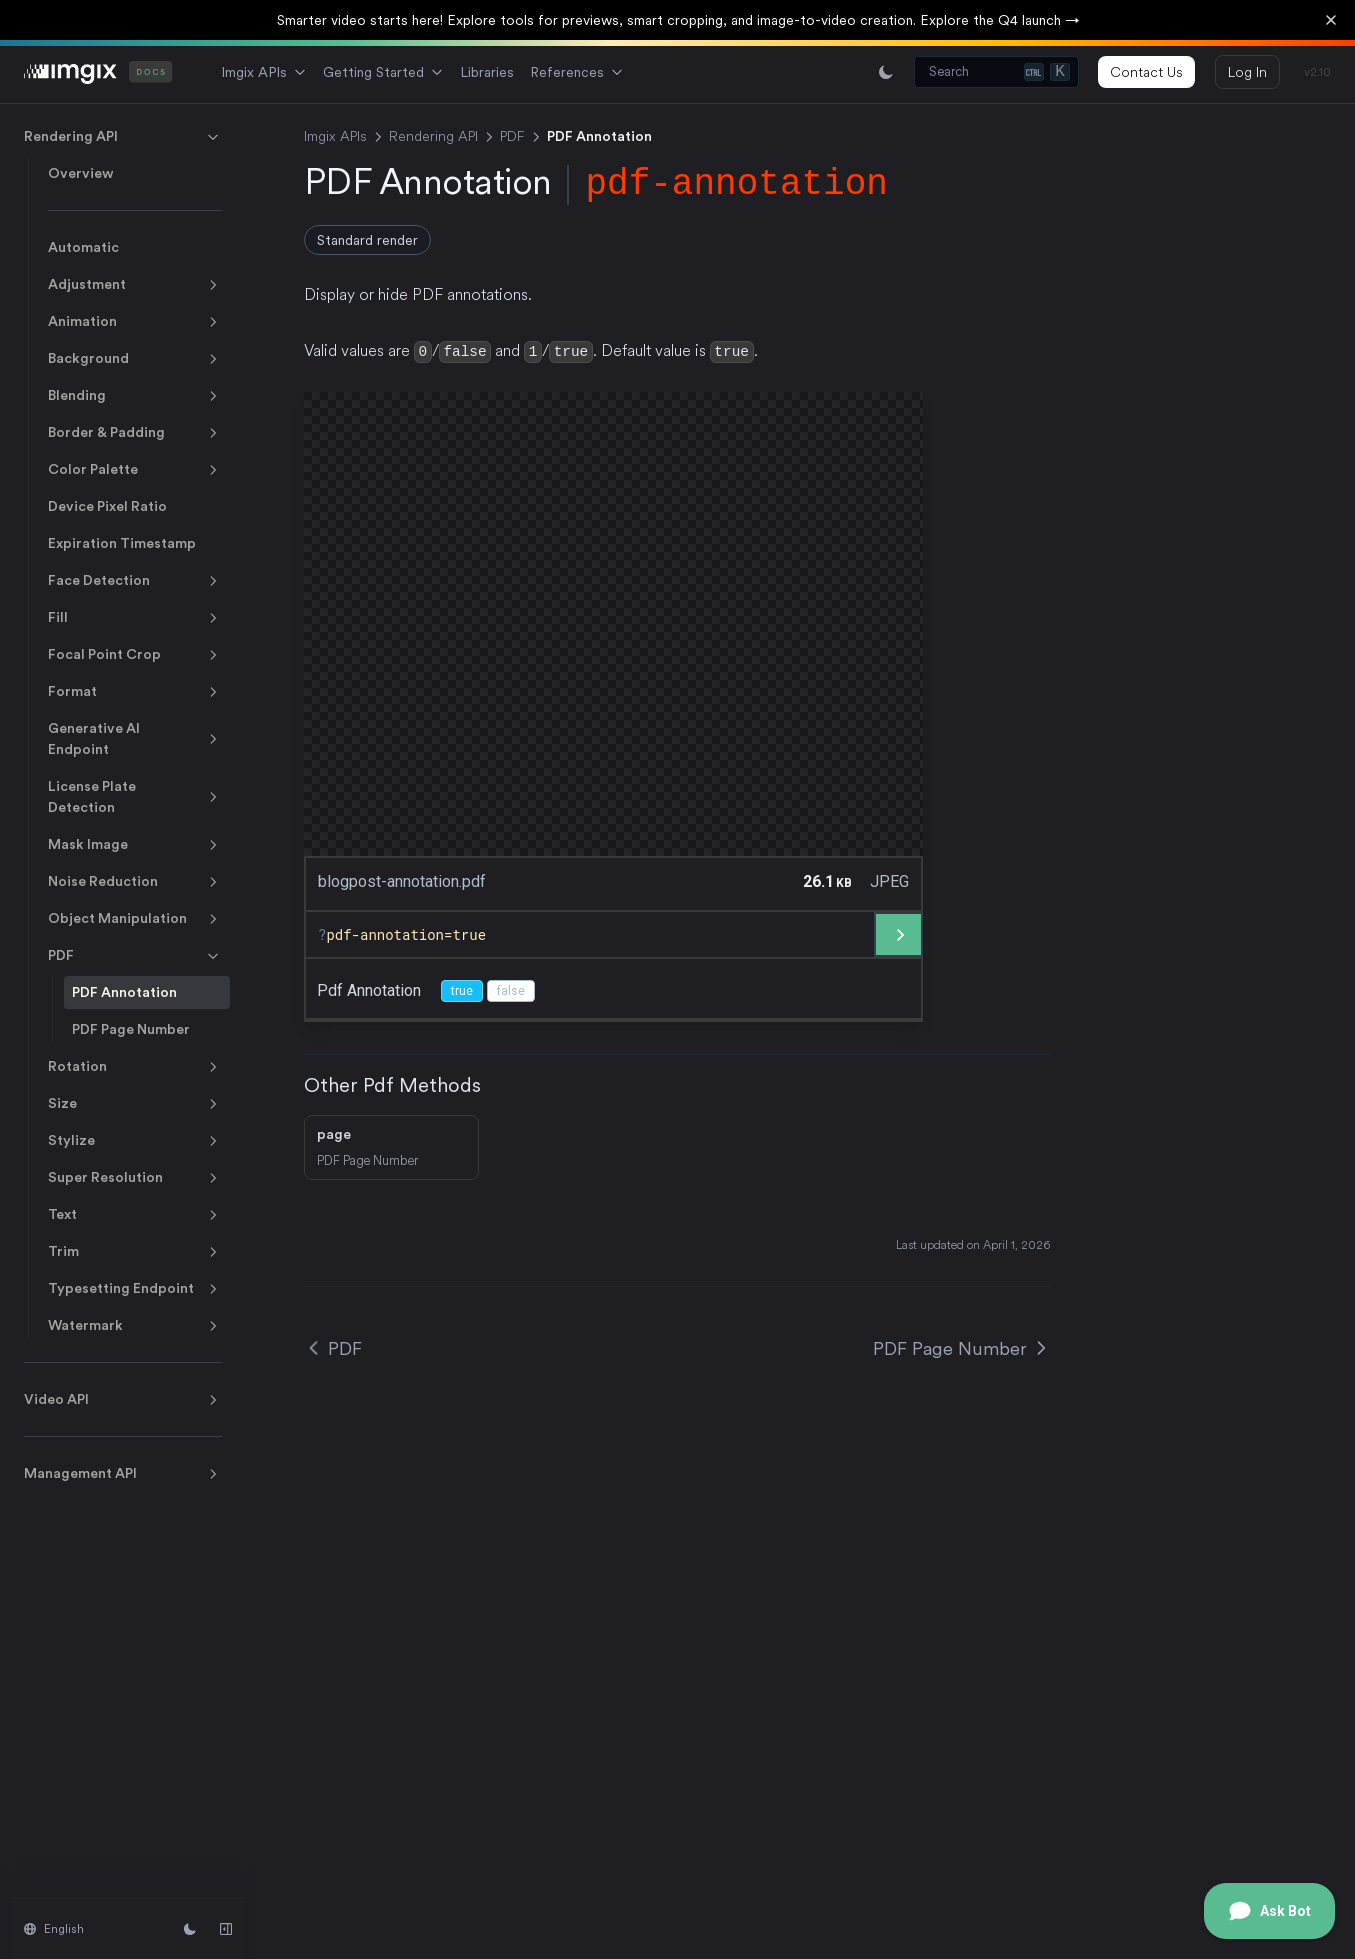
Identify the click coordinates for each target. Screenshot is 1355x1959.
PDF (135, 956)
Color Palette (135, 470)
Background (135, 359)
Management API (123, 1474)
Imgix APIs (264, 72)
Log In (1247, 72)
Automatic (83, 247)
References (577, 72)
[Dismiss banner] (1331, 20)
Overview (81, 173)
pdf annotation (369, 989)
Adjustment (135, 285)
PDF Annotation (124, 992)
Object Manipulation (135, 919)
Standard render (367, 240)
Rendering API (123, 137)
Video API (123, 1400)
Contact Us (1146, 72)
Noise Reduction (135, 882)
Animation (135, 322)
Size (135, 1104)
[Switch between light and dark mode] (886, 72)
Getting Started (383, 72)
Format (135, 692)
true (462, 990)
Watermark (135, 1326)
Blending (135, 396)
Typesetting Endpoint (135, 1289)
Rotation (135, 1067)
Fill (135, 618)
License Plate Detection (135, 796)
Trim (135, 1252)
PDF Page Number (131, 1029)
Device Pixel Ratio (107, 506)
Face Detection (135, 581)
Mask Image (135, 845)
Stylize (135, 1141)
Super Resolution (135, 1178)
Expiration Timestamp (122, 543)
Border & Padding (135, 433)
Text (135, 1215)
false (511, 990)
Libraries (487, 72)
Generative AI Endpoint (135, 738)
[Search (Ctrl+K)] (996, 72)
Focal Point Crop (135, 655)
